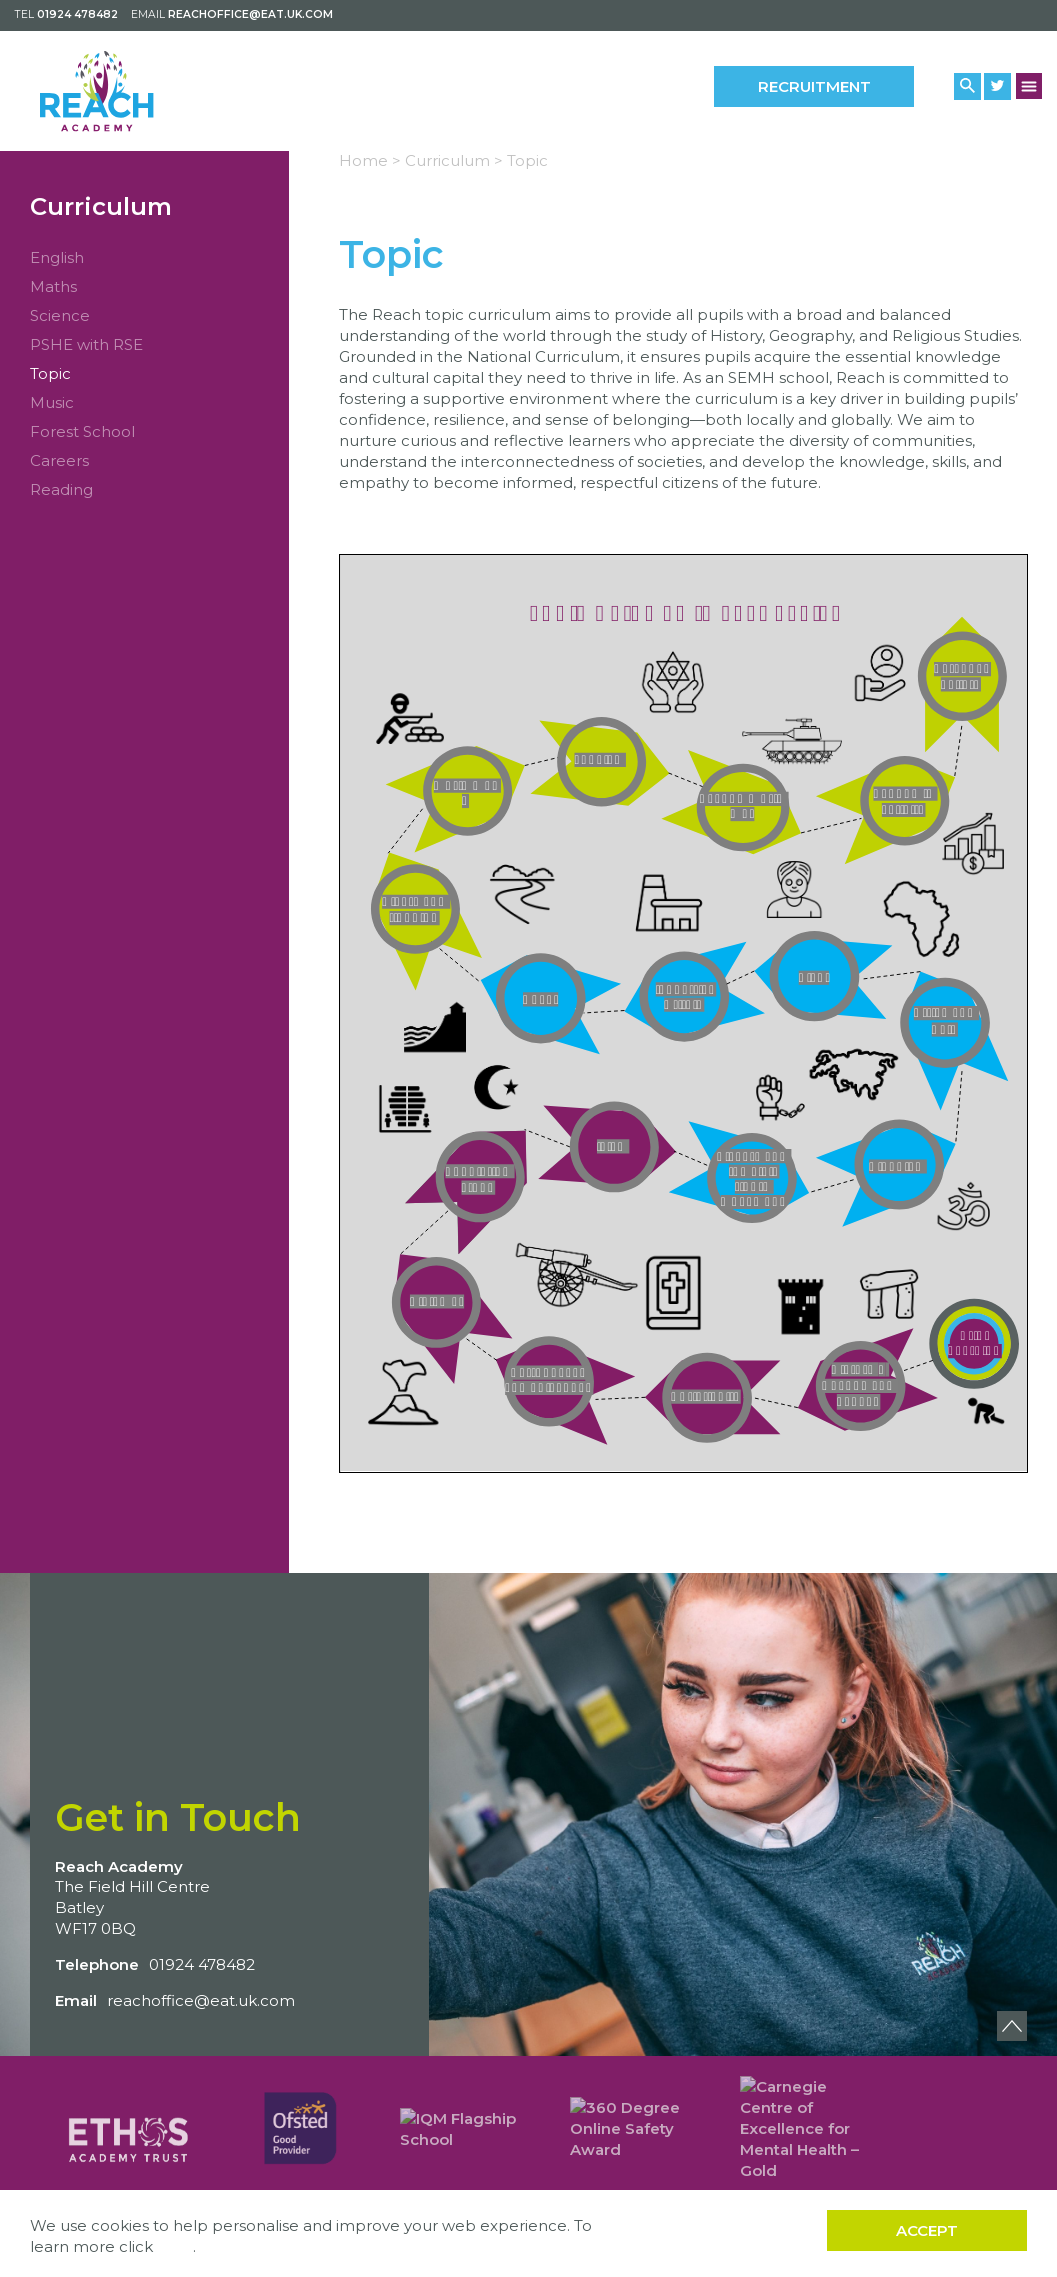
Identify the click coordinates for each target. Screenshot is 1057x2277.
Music (52, 402)
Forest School (82, 431)
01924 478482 (77, 14)
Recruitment (814, 86)
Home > (370, 160)
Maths (53, 286)
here (175, 2246)
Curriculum (101, 206)
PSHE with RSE (86, 344)
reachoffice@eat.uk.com (250, 14)
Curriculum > (454, 160)
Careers (59, 460)
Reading (61, 489)
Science (60, 315)
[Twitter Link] (997, 86)
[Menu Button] (1029, 85)
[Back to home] (127, 90)
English (57, 257)
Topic (50, 373)
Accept (927, 2230)
